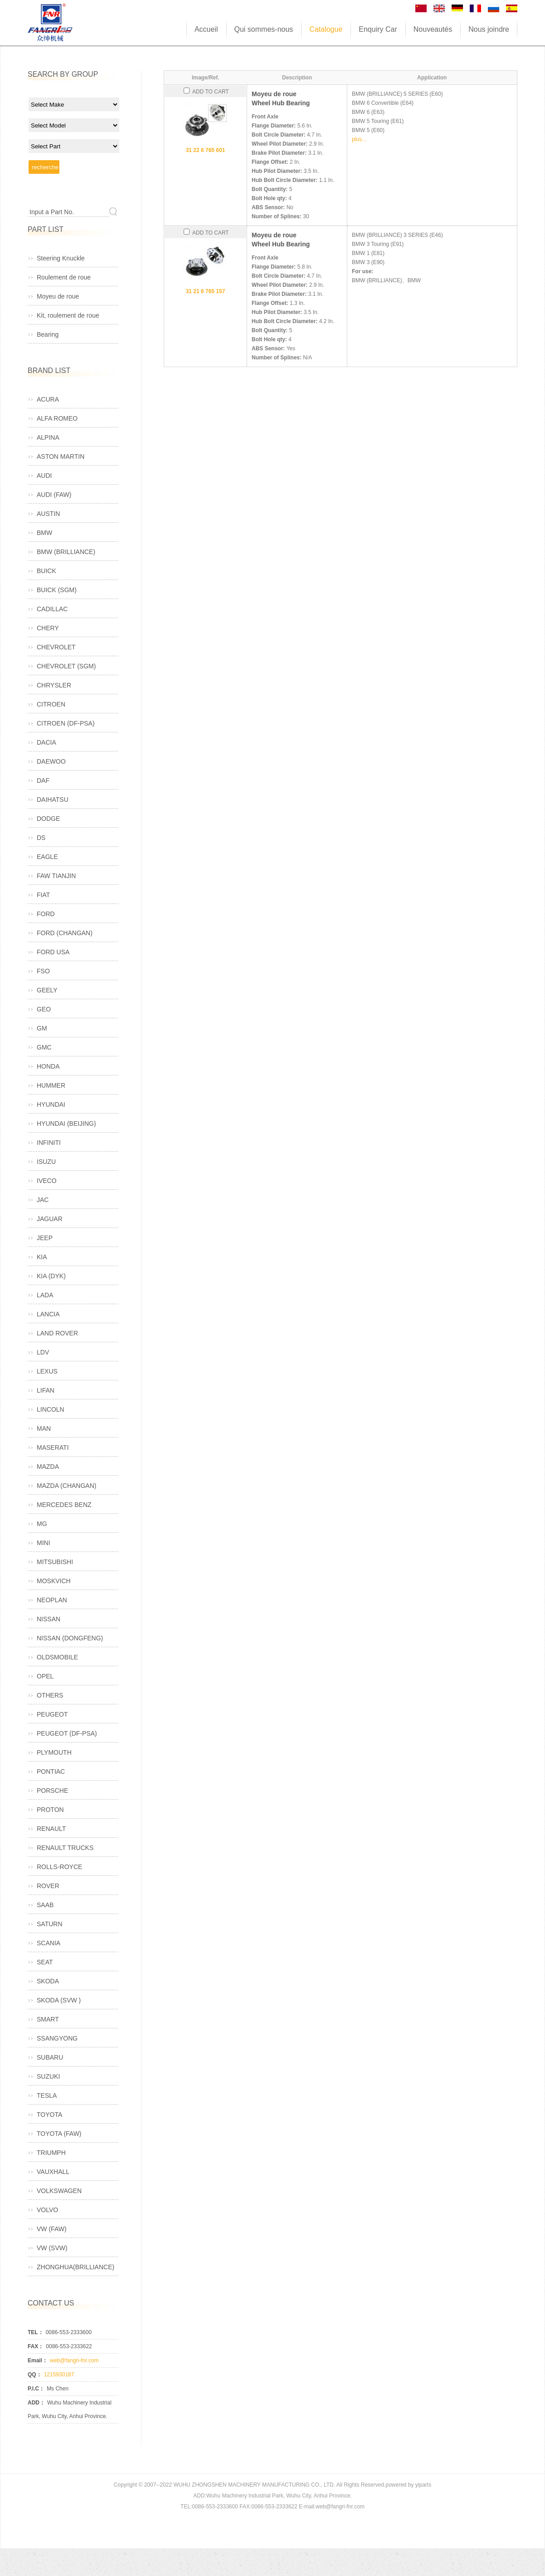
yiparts (423, 2485)
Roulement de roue (64, 277)
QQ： (35, 2374)
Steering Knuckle (61, 258)
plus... (359, 139)
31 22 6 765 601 (205, 150)
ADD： (36, 2402)
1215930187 (59, 2374)
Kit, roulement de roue (68, 315)
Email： (38, 2360)
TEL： (36, 2332)
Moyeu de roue (58, 296)
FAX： (36, 2346)
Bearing (47, 334)
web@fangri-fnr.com (74, 2360)
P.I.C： (36, 2388)
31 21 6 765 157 (205, 291)
